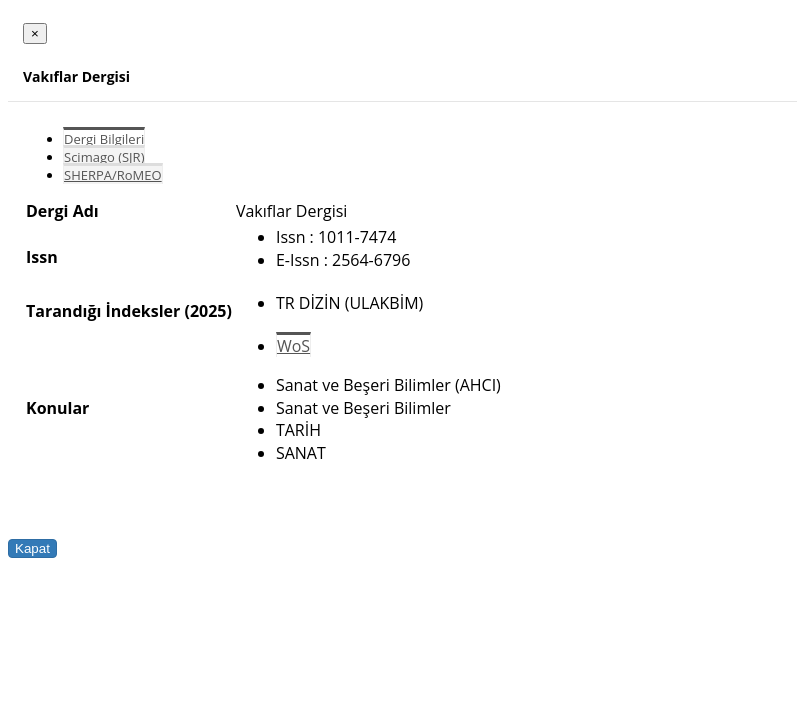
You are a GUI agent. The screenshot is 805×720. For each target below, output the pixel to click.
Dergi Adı (62, 211)
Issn (42, 257)
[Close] (35, 33)
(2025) (207, 311)
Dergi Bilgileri (104, 139)
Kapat (32, 548)
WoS (293, 346)
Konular (57, 408)
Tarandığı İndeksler (103, 311)
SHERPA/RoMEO (113, 175)
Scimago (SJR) (104, 157)
